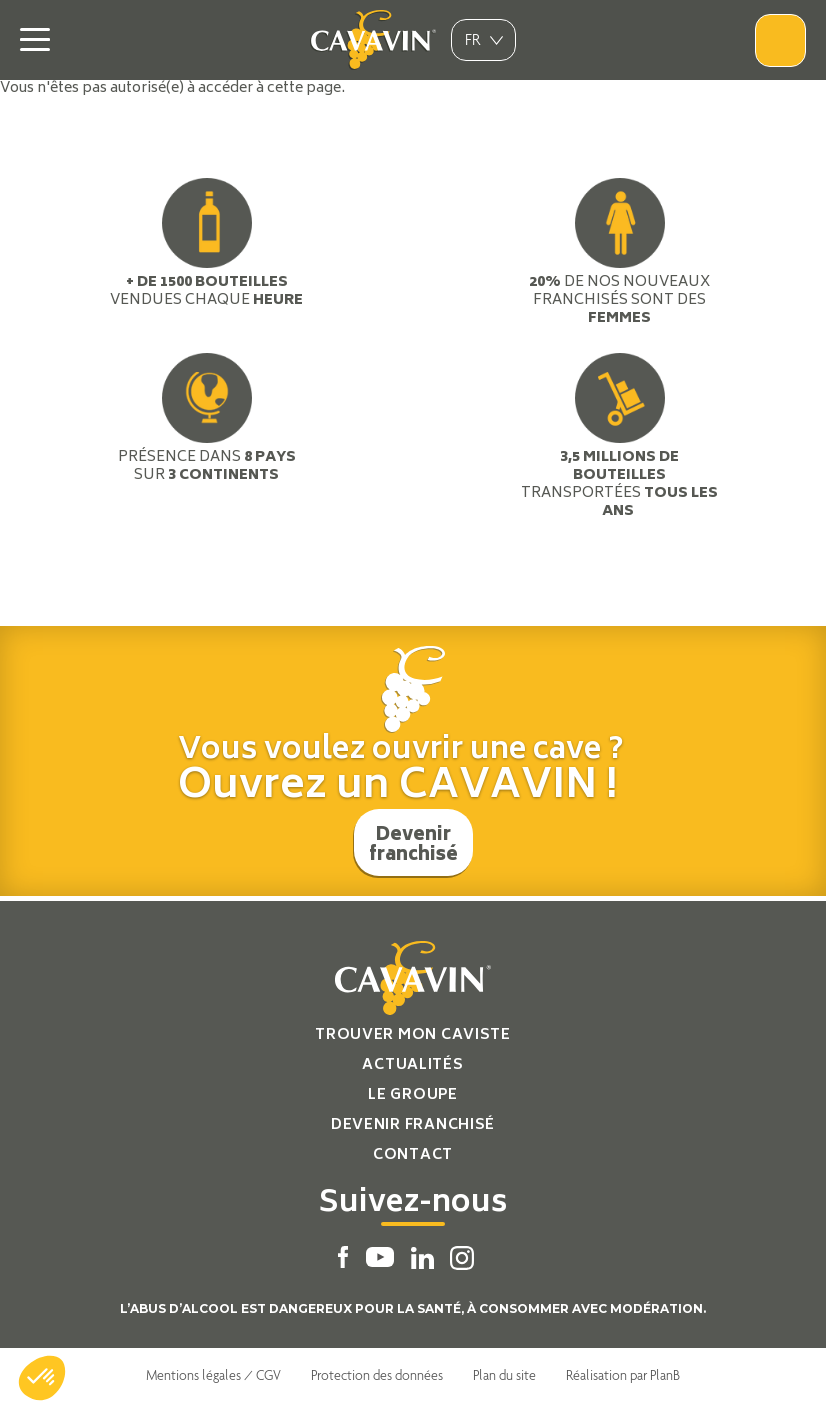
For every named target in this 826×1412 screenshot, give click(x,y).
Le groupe (412, 1095)
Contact (413, 1155)
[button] (42, 1378)
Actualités (412, 1065)
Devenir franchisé (413, 846)
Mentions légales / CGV (213, 1375)
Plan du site (504, 1375)
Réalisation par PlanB (623, 1375)
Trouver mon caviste (413, 1035)
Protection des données (377, 1375)
